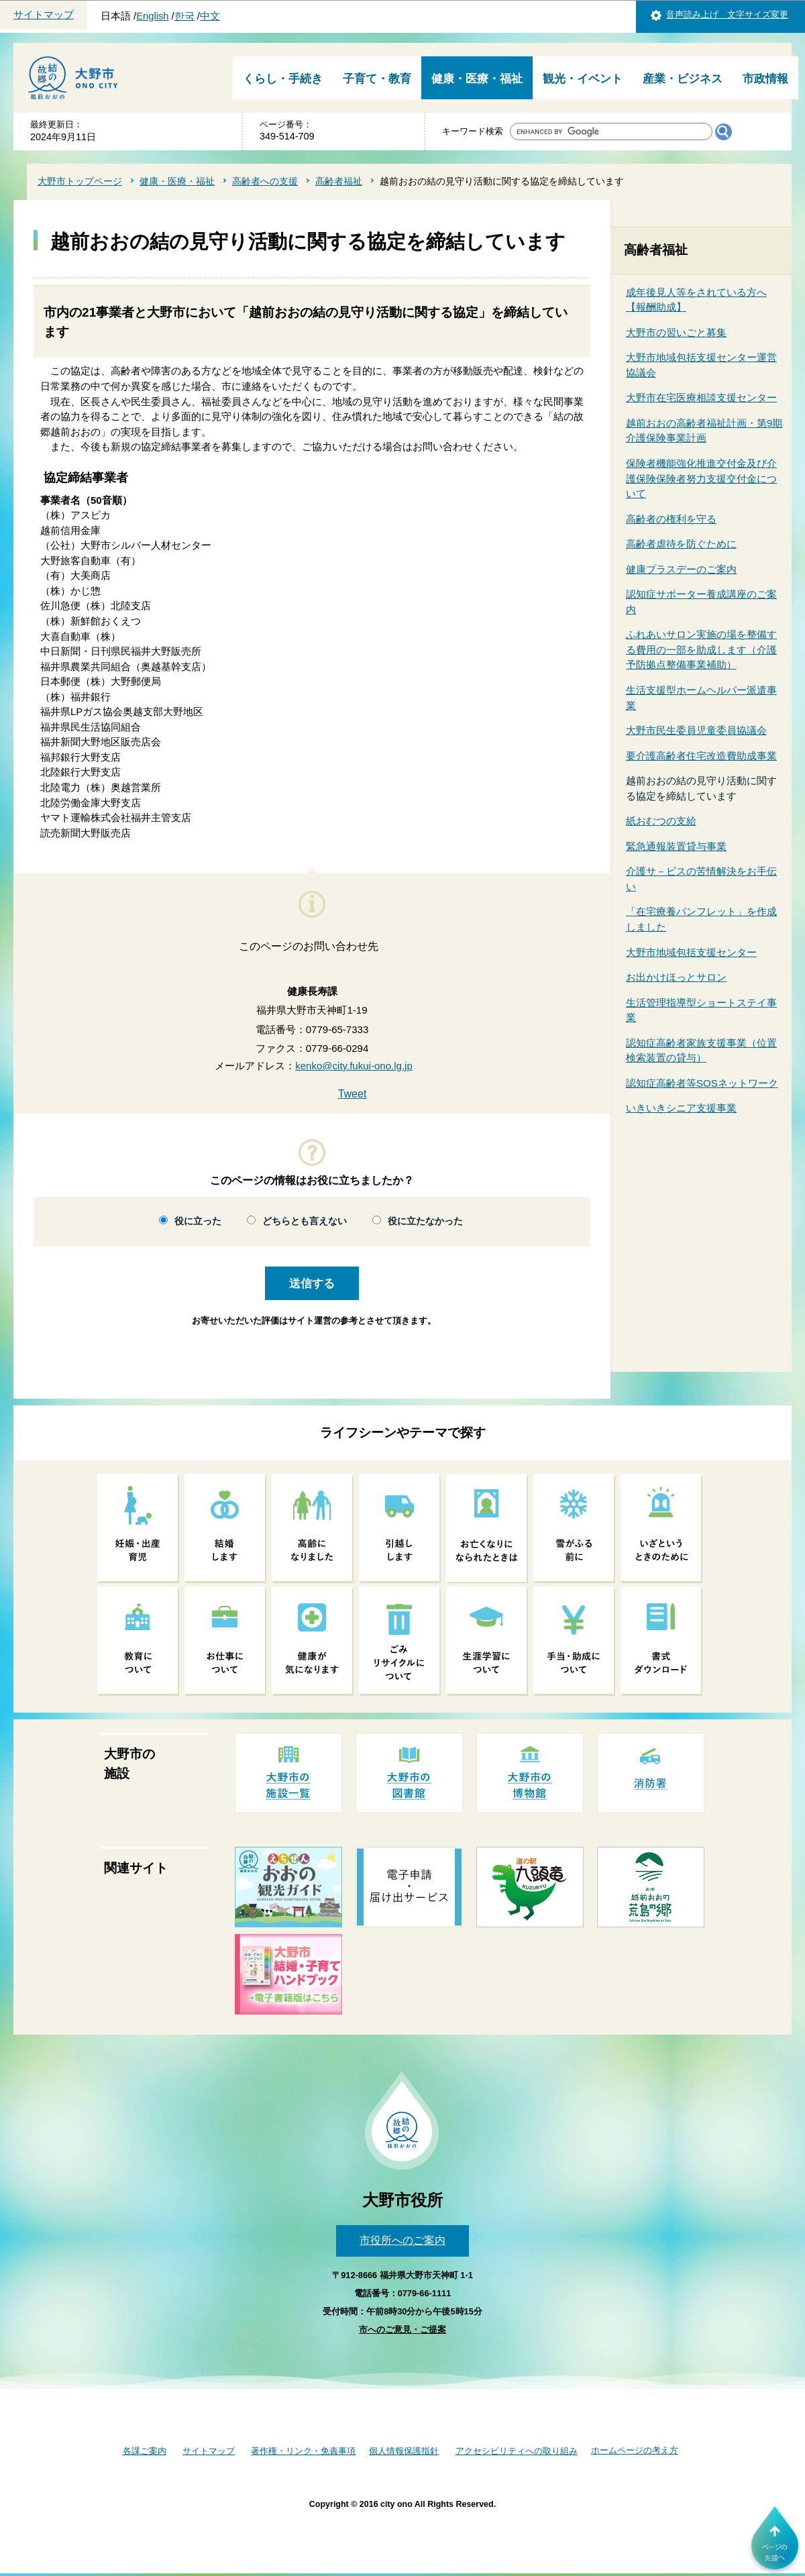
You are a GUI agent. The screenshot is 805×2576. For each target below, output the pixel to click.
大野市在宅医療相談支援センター (701, 397)
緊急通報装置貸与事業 (676, 846)
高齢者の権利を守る (671, 519)
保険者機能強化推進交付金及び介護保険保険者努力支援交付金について (701, 478)
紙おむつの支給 (661, 820)
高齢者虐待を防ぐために (681, 543)
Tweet (352, 1093)
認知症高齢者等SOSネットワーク (702, 1083)
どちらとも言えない (304, 1221)
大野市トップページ (80, 181)
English (152, 16)
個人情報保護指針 (404, 2451)
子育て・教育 (377, 78)
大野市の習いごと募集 (676, 332)
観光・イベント (583, 78)
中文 (210, 16)
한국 (184, 16)
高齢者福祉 (338, 181)
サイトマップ (43, 14)
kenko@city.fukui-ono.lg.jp (354, 1065)
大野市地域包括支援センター (691, 952)
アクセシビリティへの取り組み (516, 2451)
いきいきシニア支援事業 (681, 1108)
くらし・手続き (283, 78)
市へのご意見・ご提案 (402, 2329)
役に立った (197, 1221)
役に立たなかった (425, 1221)
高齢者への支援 (265, 181)
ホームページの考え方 (634, 2450)
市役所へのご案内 (402, 2240)
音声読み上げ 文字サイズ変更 (727, 14)
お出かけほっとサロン (676, 977)
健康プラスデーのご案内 (681, 569)
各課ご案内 (144, 2451)
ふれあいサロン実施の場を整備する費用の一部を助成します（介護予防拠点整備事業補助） (701, 649)
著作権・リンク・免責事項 (303, 2451)
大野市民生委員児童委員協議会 (696, 730)
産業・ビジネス (682, 78)
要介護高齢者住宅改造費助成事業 (701, 755)
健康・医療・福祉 (477, 78)
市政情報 (765, 78)
